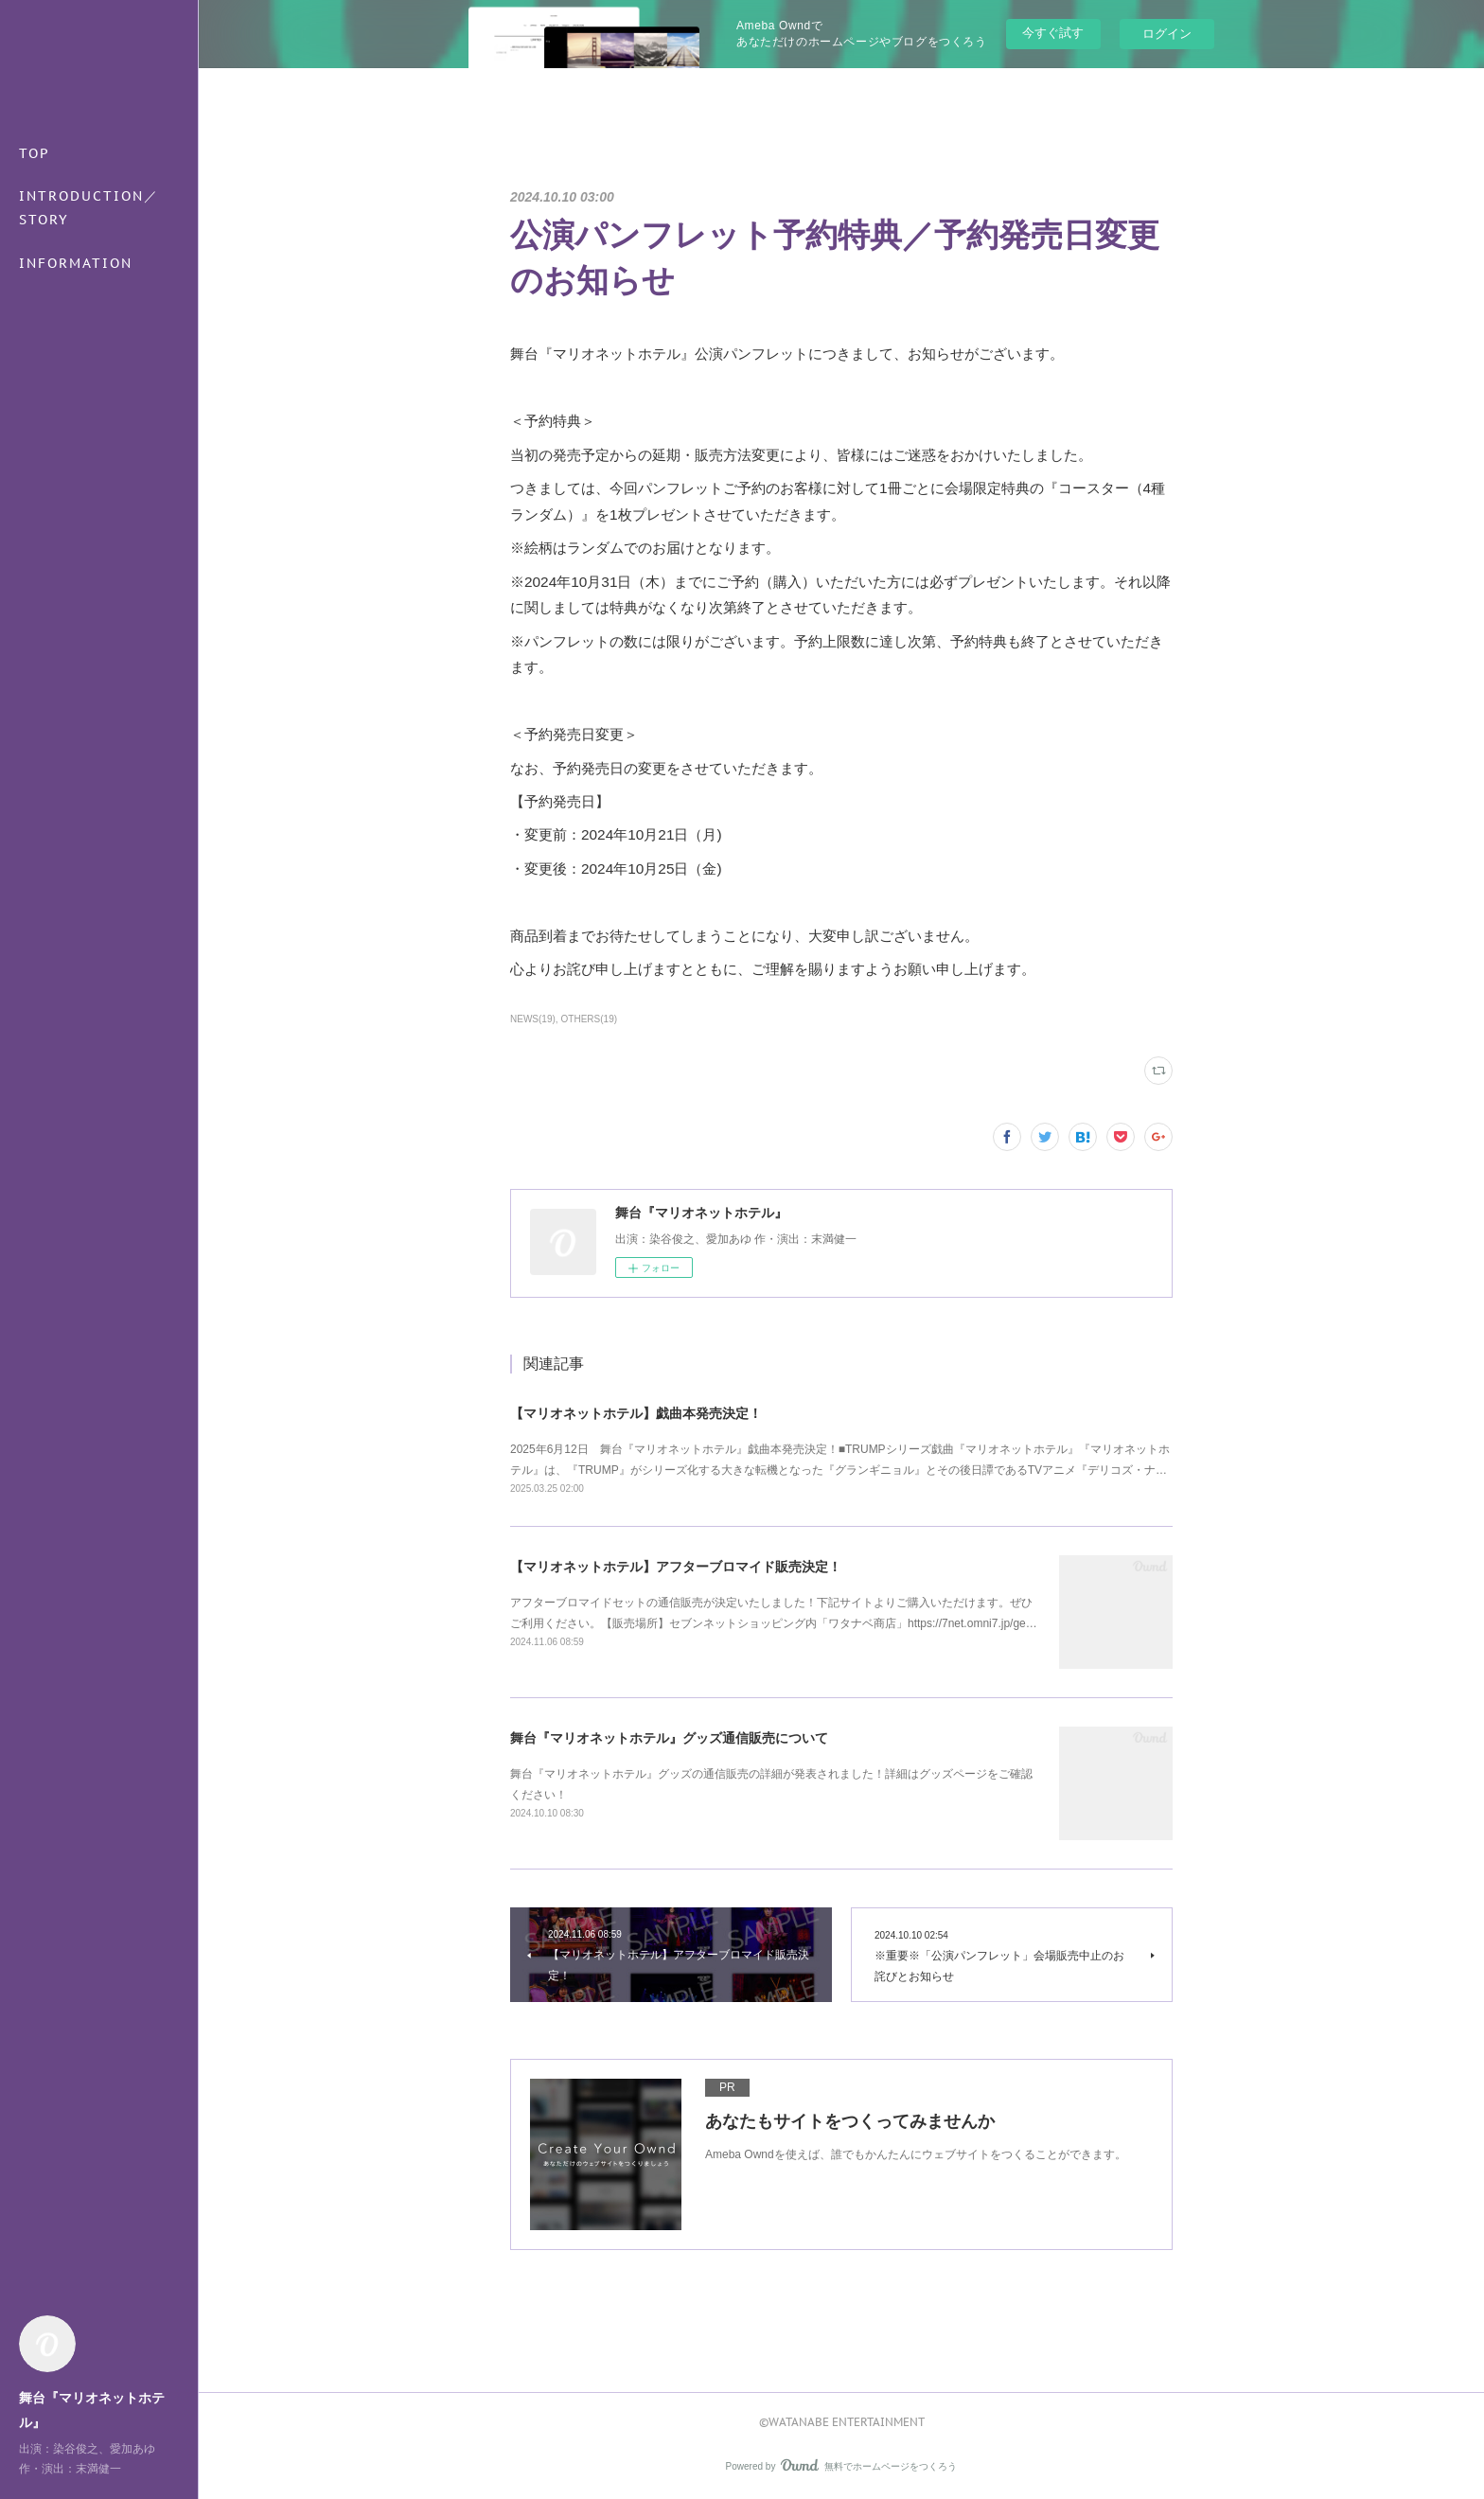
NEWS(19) (533, 1019)
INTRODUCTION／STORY (89, 207)
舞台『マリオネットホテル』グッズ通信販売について (669, 1738)
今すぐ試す (1053, 33)
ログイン (1167, 34)
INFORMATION (75, 263)
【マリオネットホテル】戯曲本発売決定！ (636, 1413)
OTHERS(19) (589, 1019)
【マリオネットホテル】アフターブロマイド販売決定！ (675, 1566)
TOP (34, 153)
